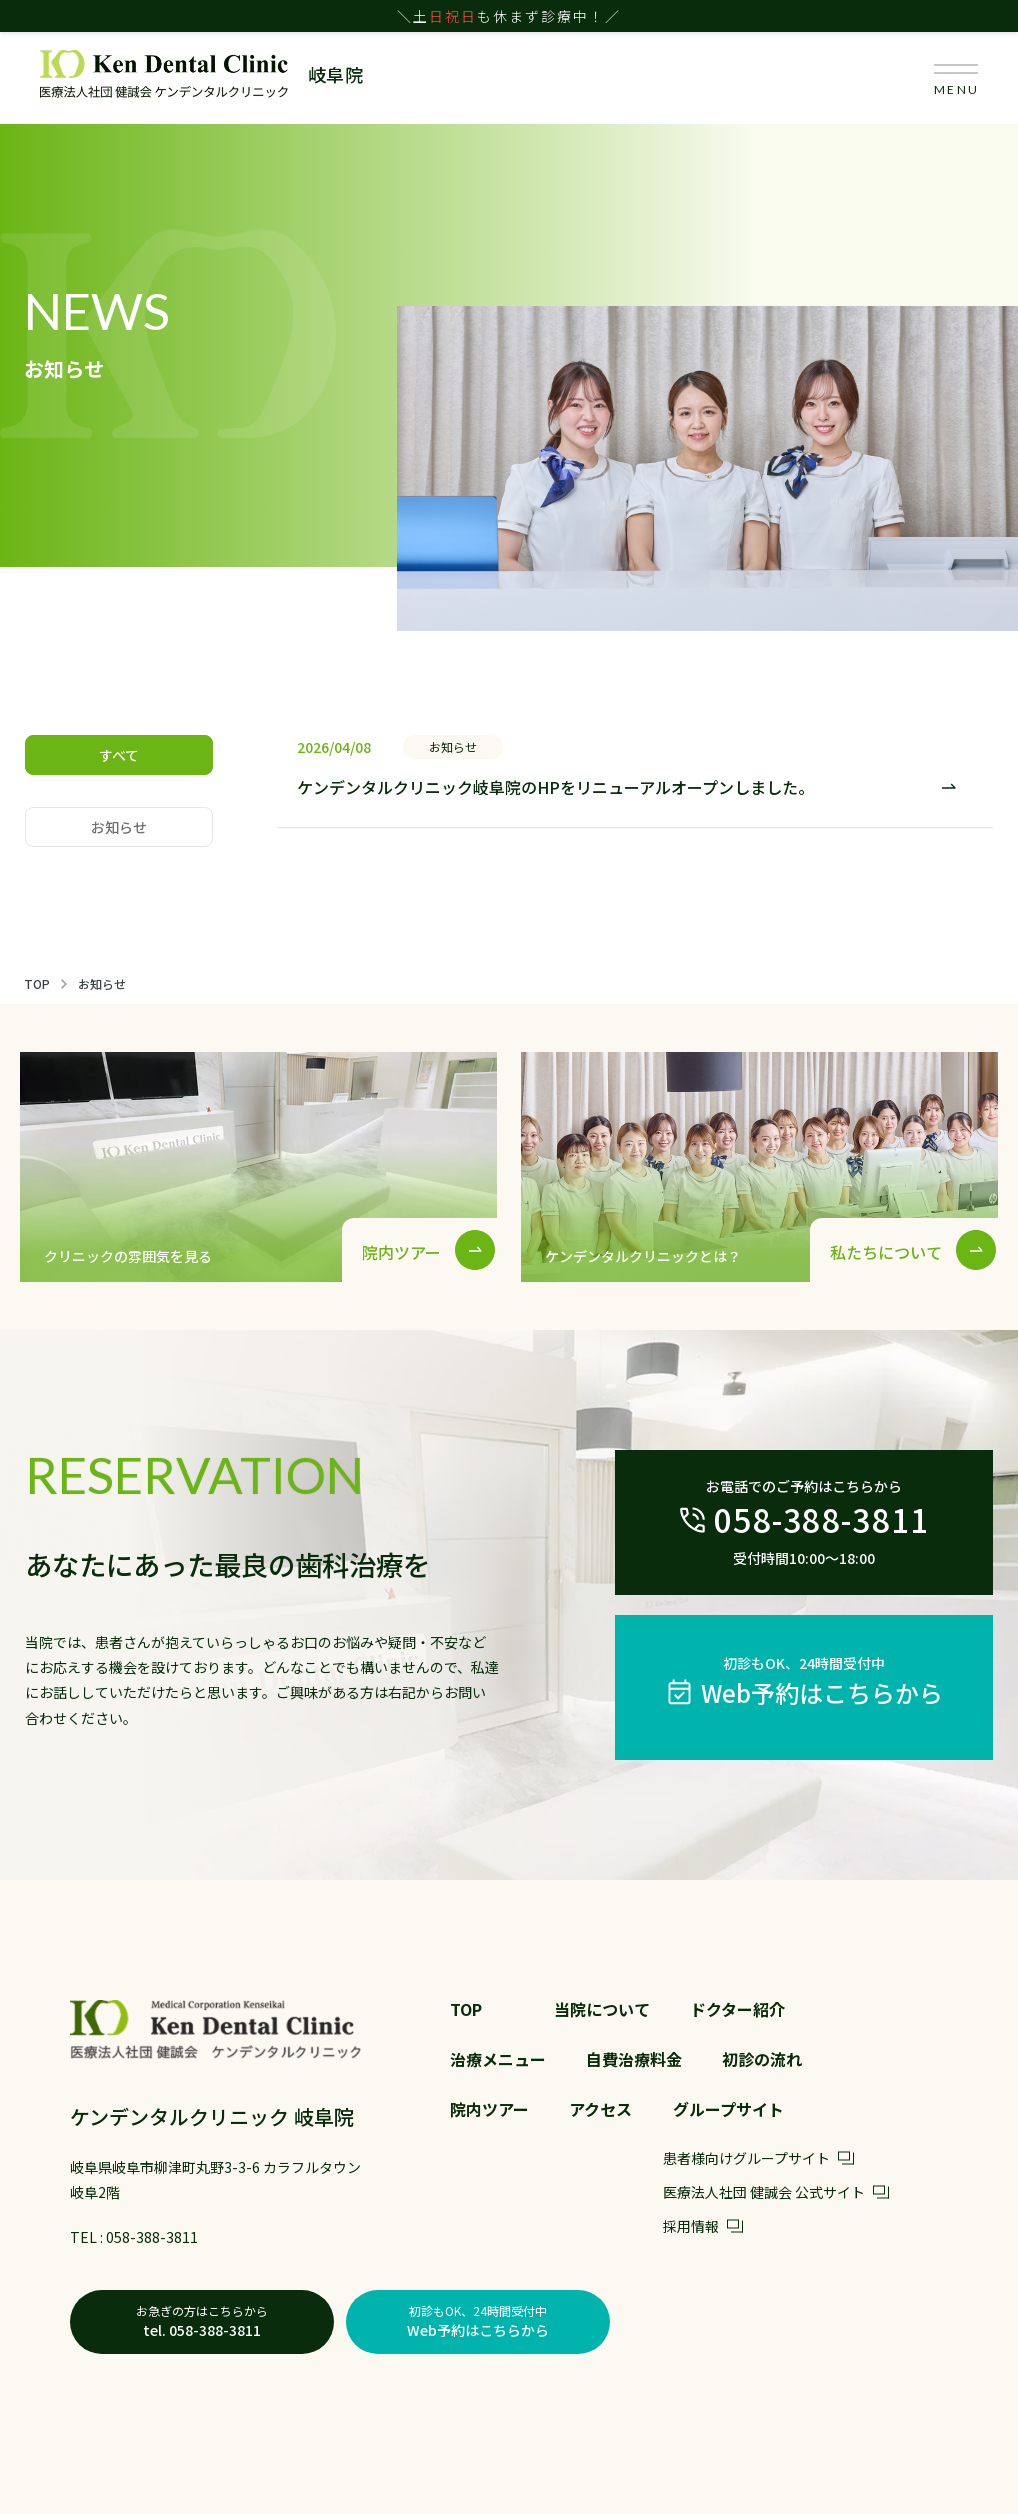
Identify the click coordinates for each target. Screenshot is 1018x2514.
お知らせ (119, 827)
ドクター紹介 (737, 2009)
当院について (602, 2009)
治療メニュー (498, 2059)
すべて (119, 755)
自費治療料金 (634, 2059)
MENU (956, 80)
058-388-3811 (152, 2237)
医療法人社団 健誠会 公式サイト (776, 2192)
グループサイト (728, 2109)
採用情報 (703, 2226)
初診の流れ (762, 2059)
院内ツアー (489, 2109)
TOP (466, 2009)
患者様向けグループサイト (758, 2158)
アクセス (600, 2109)
